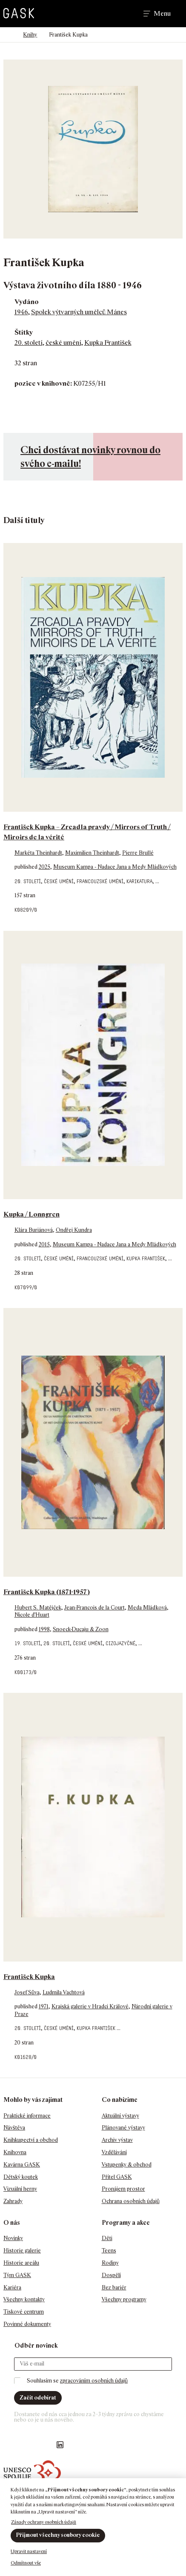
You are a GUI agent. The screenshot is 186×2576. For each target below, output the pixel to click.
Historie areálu (21, 2263)
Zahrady (13, 2201)
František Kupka (29, 1977)
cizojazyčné (120, 1643)
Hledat (125, 13)
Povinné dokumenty (27, 2324)
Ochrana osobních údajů (131, 2201)
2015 (44, 1244)
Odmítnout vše (26, 2563)
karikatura (139, 881)
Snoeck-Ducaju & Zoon (81, 1629)
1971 (44, 2006)
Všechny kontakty (24, 2299)
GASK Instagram (25, 2444)
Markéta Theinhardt (38, 853)
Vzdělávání (114, 2152)
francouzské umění (100, 881)
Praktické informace (27, 2116)
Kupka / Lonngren (31, 1214)
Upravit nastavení (29, 2551)
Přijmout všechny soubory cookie (58, 2535)
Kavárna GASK (21, 2164)
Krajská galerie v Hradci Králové (90, 2006)
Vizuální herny (20, 2189)
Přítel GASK (117, 2177)
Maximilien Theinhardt (92, 853)
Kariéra (12, 2287)
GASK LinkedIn (60, 2444)
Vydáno (26, 302)
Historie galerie (22, 2250)
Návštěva (14, 2127)
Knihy (30, 34)
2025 (44, 867)
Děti (107, 2238)
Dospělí (111, 2275)
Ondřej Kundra (74, 1230)
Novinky (13, 2238)
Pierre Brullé (138, 853)
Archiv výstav (117, 2140)
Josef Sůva (27, 1992)
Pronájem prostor (123, 2189)
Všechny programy (124, 2299)
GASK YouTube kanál (43, 2444)
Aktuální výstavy (120, 2116)
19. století (27, 1643)
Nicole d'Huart (31, 1615)
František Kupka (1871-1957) (46, 1592)
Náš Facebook (8, 2444)
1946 (21, 312)
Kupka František (108, 342)
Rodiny (110, 2263)
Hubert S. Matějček (37, 1607)
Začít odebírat (38, 2397)
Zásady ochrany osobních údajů (43, 2522)
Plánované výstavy (123, 2127)
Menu (162, 13)
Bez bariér (114, 2287)
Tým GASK (17, 2275)
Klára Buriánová (33, 1230)
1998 (44, 1629)
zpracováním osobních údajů (94, 2380)
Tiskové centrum (23, 2312)
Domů (7, 35)
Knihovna (14, 2152)
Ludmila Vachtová (64, 1992)
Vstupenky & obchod (127, 2164)
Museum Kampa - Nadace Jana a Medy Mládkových (115, 867)
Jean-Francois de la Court (94, 1607)
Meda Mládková (147, 1607)
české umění (63, 342)
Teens (109, 2250)
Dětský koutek (20, 2177)
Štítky (23, 332)
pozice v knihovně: (43, 383)
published (26, 867)
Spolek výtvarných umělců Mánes (79, 312)
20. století (28, 342)
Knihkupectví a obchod (30, 2140)
